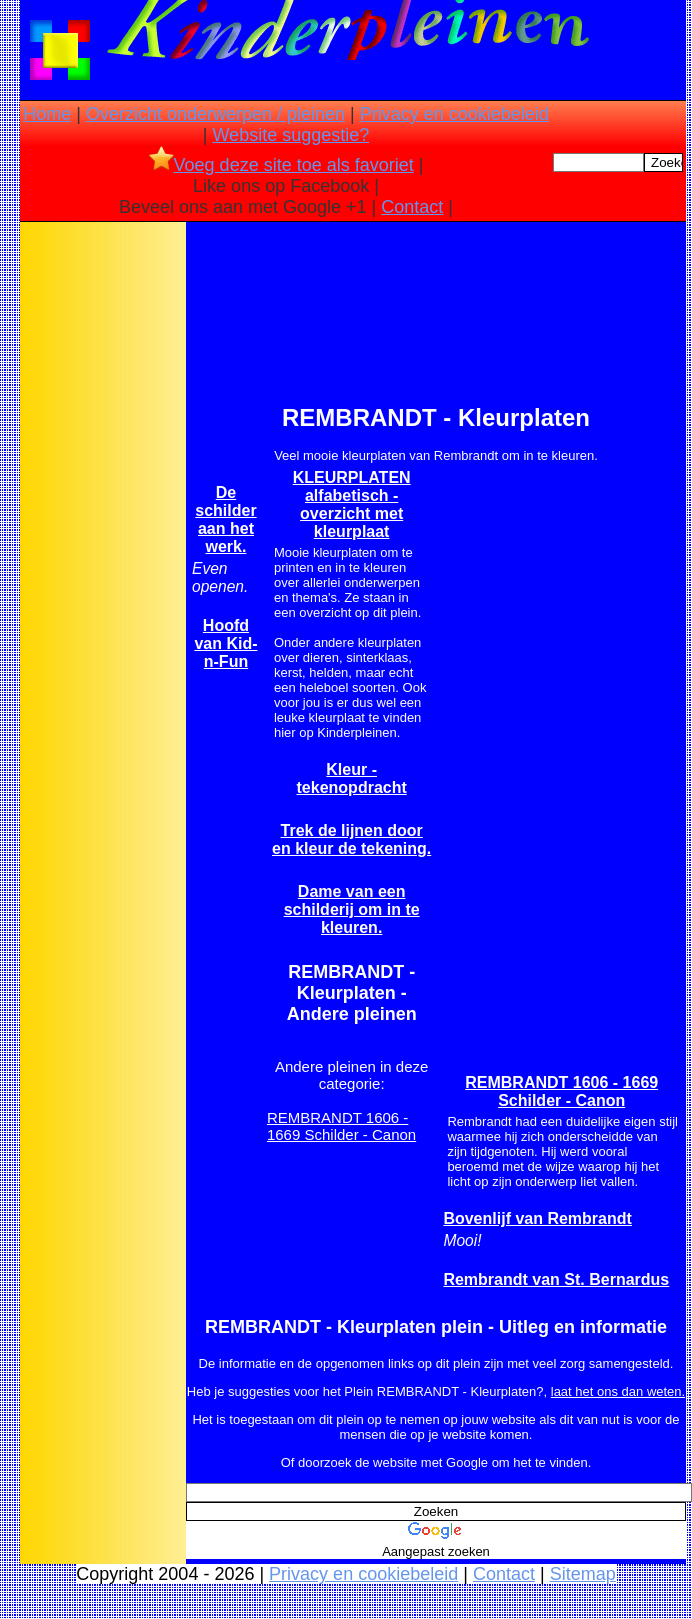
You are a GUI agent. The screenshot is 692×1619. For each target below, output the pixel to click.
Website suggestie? (290, 135)
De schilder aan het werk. (225, 519)
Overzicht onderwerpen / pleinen (215, 114)
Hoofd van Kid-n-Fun (225, 643)
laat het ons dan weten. (618, 1391)
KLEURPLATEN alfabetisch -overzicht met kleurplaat (352, 504)
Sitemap (583, 1574)
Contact (412, 207)
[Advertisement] (103, 541)
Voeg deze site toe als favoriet (281, 165)
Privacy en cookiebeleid (454, 114)
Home (47, 114)
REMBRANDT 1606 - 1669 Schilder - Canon (341, 1126)
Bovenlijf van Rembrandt (537, 1218)
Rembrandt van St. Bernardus (556, 1279)
